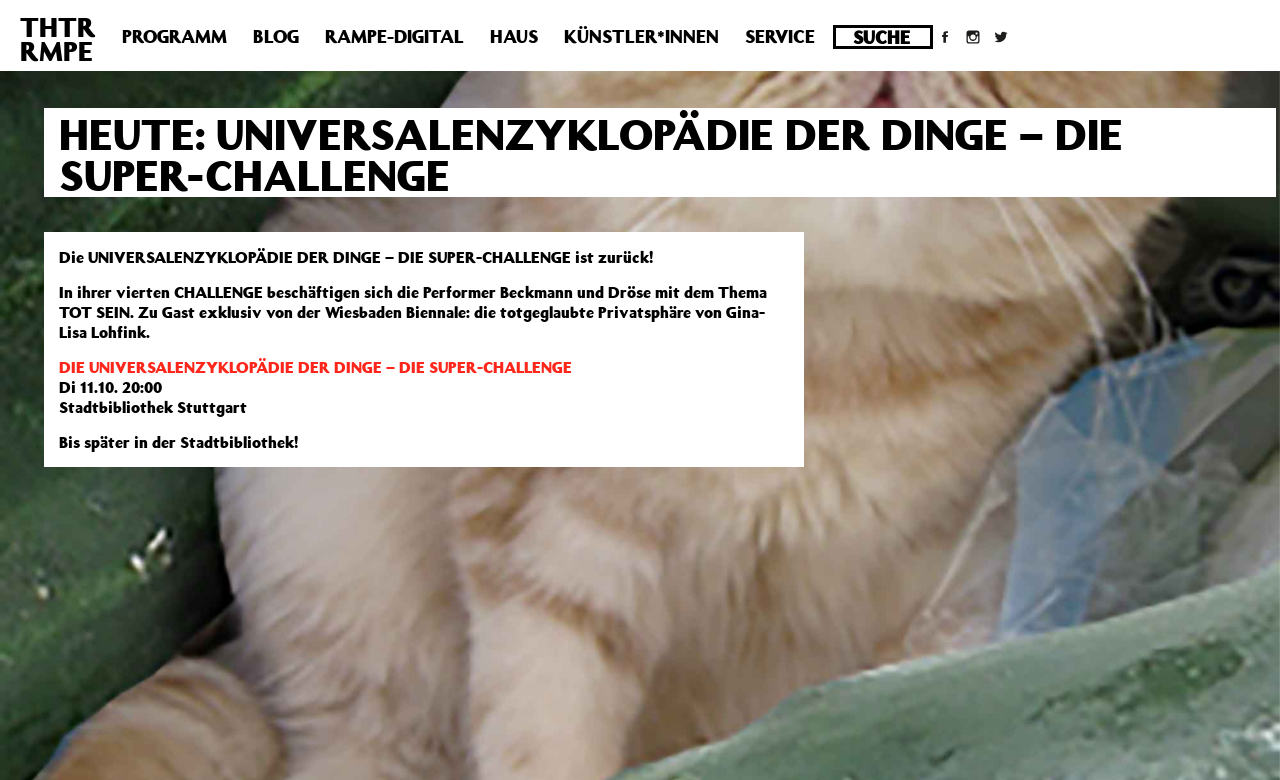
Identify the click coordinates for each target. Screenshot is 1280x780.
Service (780, 36)
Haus (514, 36)
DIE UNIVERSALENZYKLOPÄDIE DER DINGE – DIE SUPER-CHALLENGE (315, 367)
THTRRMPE (58, 38)
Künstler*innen (641, 36)
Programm (174, 36)
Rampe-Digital (394, 36)
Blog (276, 36)
